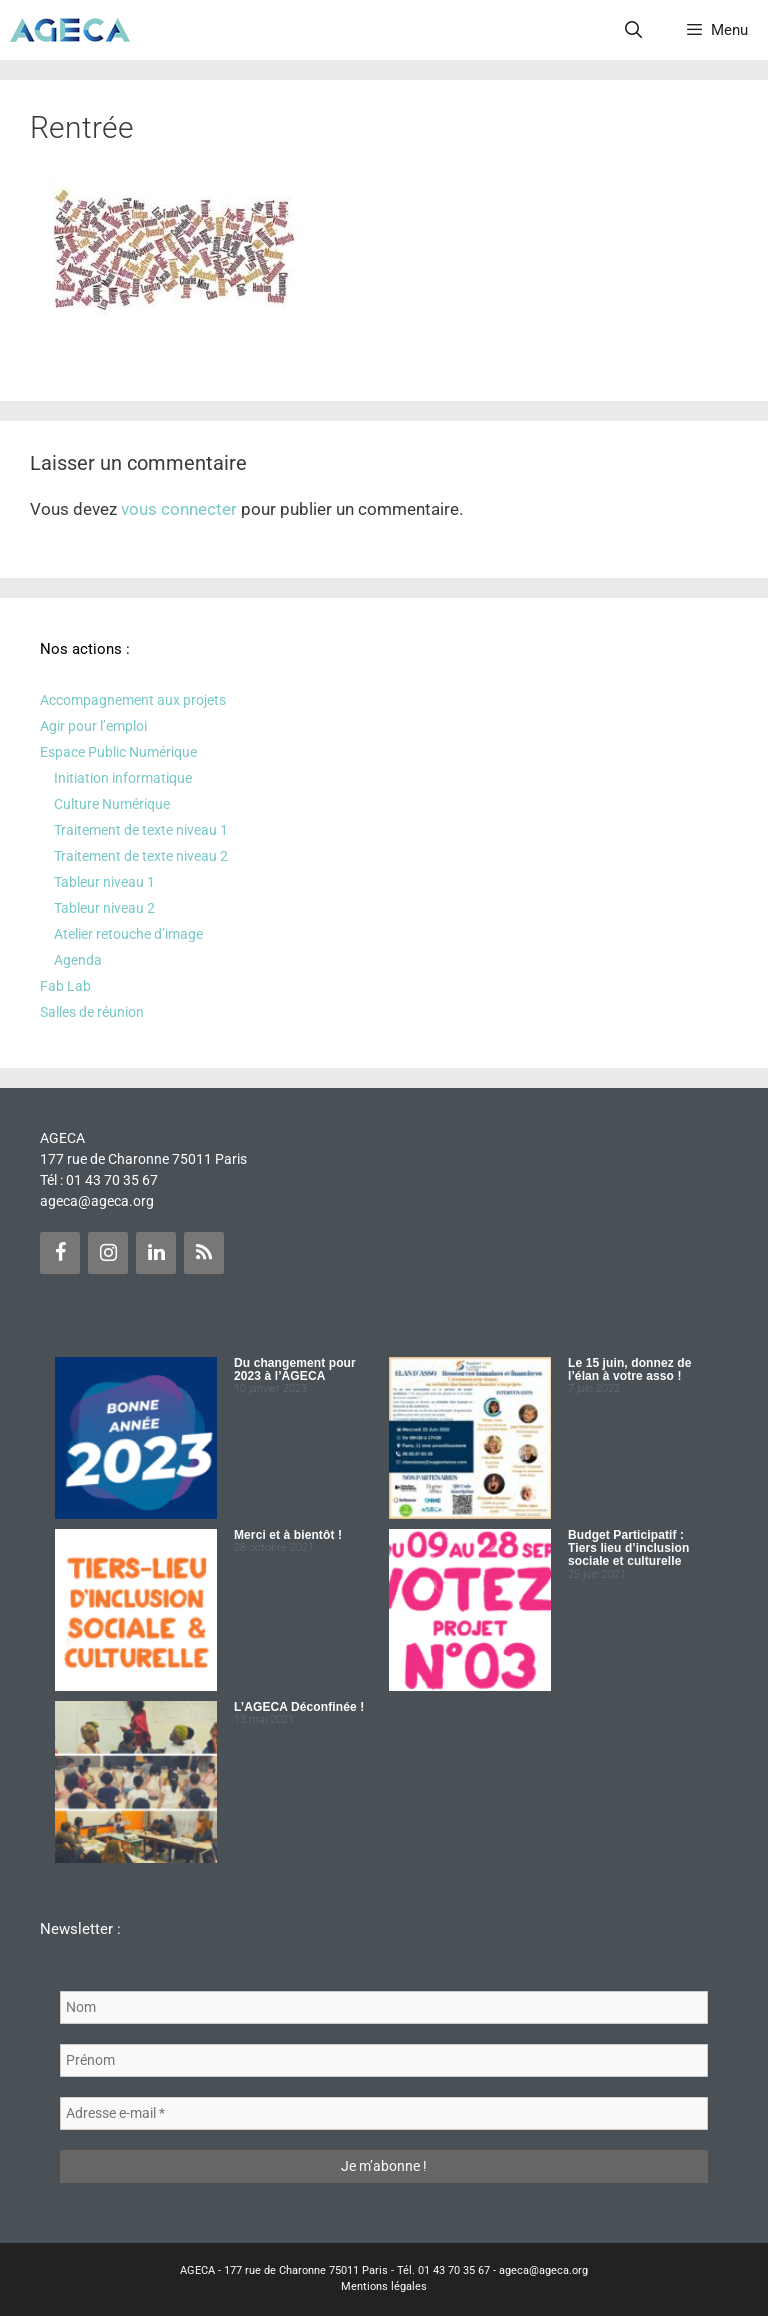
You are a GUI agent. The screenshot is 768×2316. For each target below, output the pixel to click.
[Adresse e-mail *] (384, 2113)
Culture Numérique (112, 804)
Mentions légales (384, 2286)
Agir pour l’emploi (93, 726)
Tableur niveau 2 (104, 908)
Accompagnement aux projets (133, 700)
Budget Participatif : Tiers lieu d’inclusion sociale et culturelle (628, 1548)
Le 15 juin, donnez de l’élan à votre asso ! (629, 1369)
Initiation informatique (123, 778)
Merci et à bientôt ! (288, 1535)
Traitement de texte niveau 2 (141, 856)
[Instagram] (108, 1253)
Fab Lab (65, 986)
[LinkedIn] (156, 1253)
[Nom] (384, 2007)
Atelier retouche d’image (128, 934)
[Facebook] (60, 1253)
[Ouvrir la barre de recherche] (634, 30)
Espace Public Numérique (118, 752)
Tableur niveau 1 (104, 882)
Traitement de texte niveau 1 (141, 830)
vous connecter (179, 509)
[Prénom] (384, 2060)
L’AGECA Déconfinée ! (299, 1707)
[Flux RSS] (204, 1253)
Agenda (78, 960)
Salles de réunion (92, 1012)
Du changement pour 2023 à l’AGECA (295, 1369)
